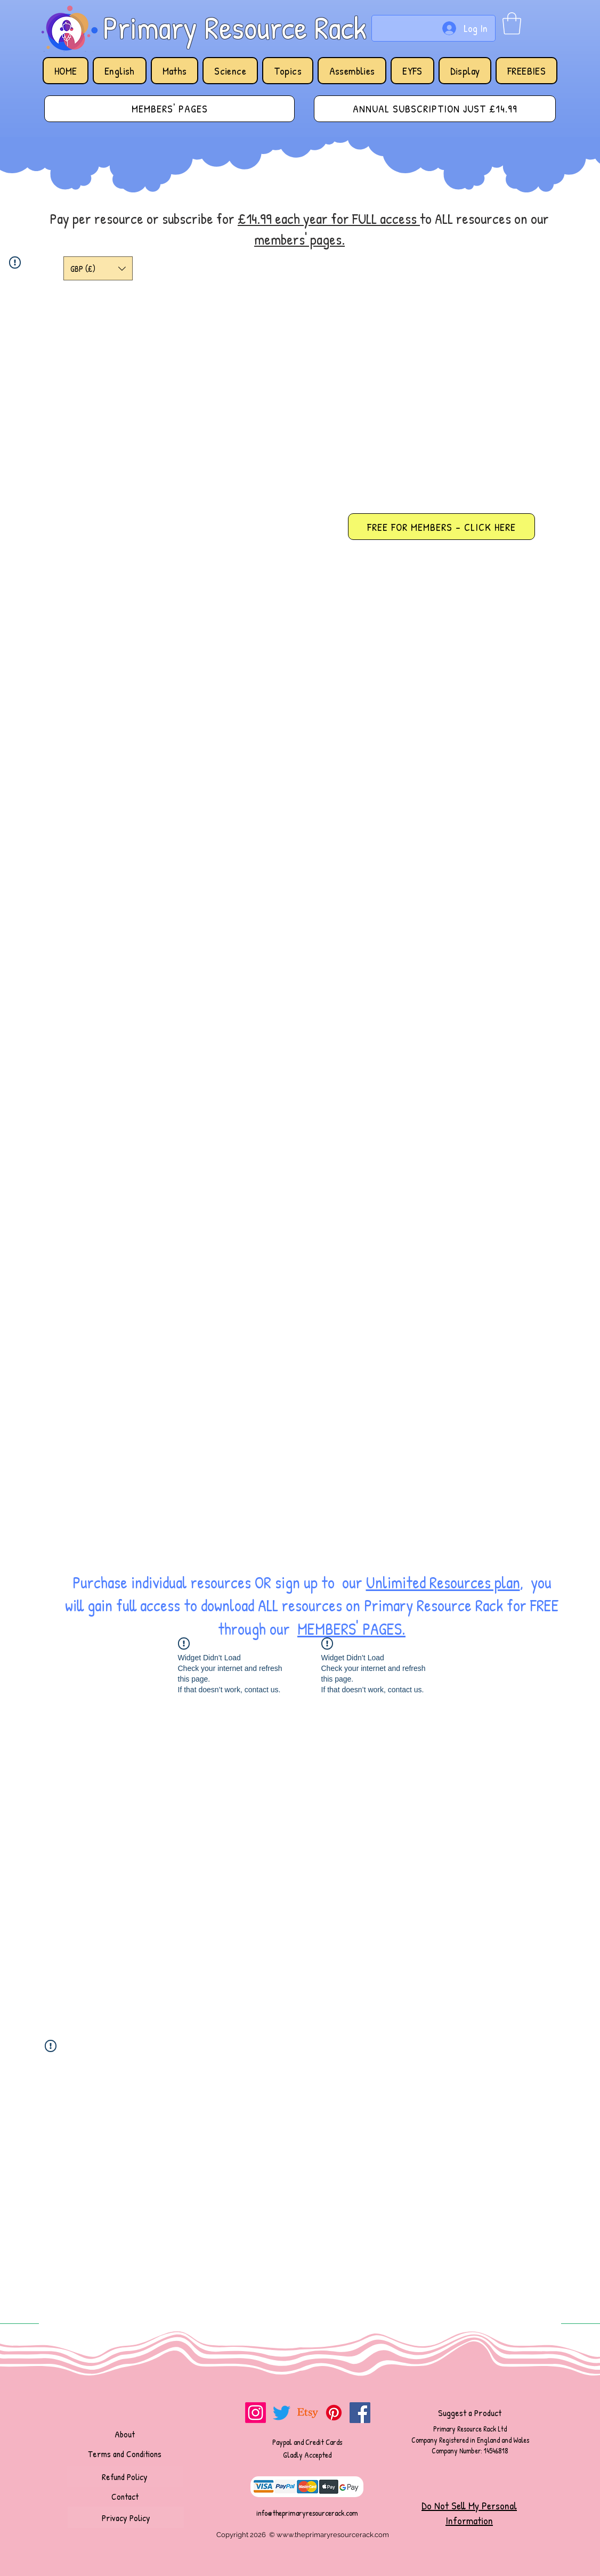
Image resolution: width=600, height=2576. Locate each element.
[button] (511, 23)
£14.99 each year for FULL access (329, 218)
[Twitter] (281, 2412)
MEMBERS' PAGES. (351, 1629)
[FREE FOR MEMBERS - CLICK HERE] (441, 526)
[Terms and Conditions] (125, 2453)
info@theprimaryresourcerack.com (307, 2512)
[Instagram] (255, 2412)
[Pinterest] (333, 2412)
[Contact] (125, 2496)
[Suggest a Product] (469, 2412)
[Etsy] (307, 2412)
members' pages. (299, 239)
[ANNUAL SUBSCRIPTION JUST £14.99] (435, 108)
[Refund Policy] (125, 2476)
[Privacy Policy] (126, 2517)
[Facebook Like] (129, 2410)
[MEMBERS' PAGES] (169, 108)
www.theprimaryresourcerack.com (333, 2535)
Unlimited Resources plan (443, 1582)
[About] (125, 2433)
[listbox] (98, 268)
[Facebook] (360, 2412)
